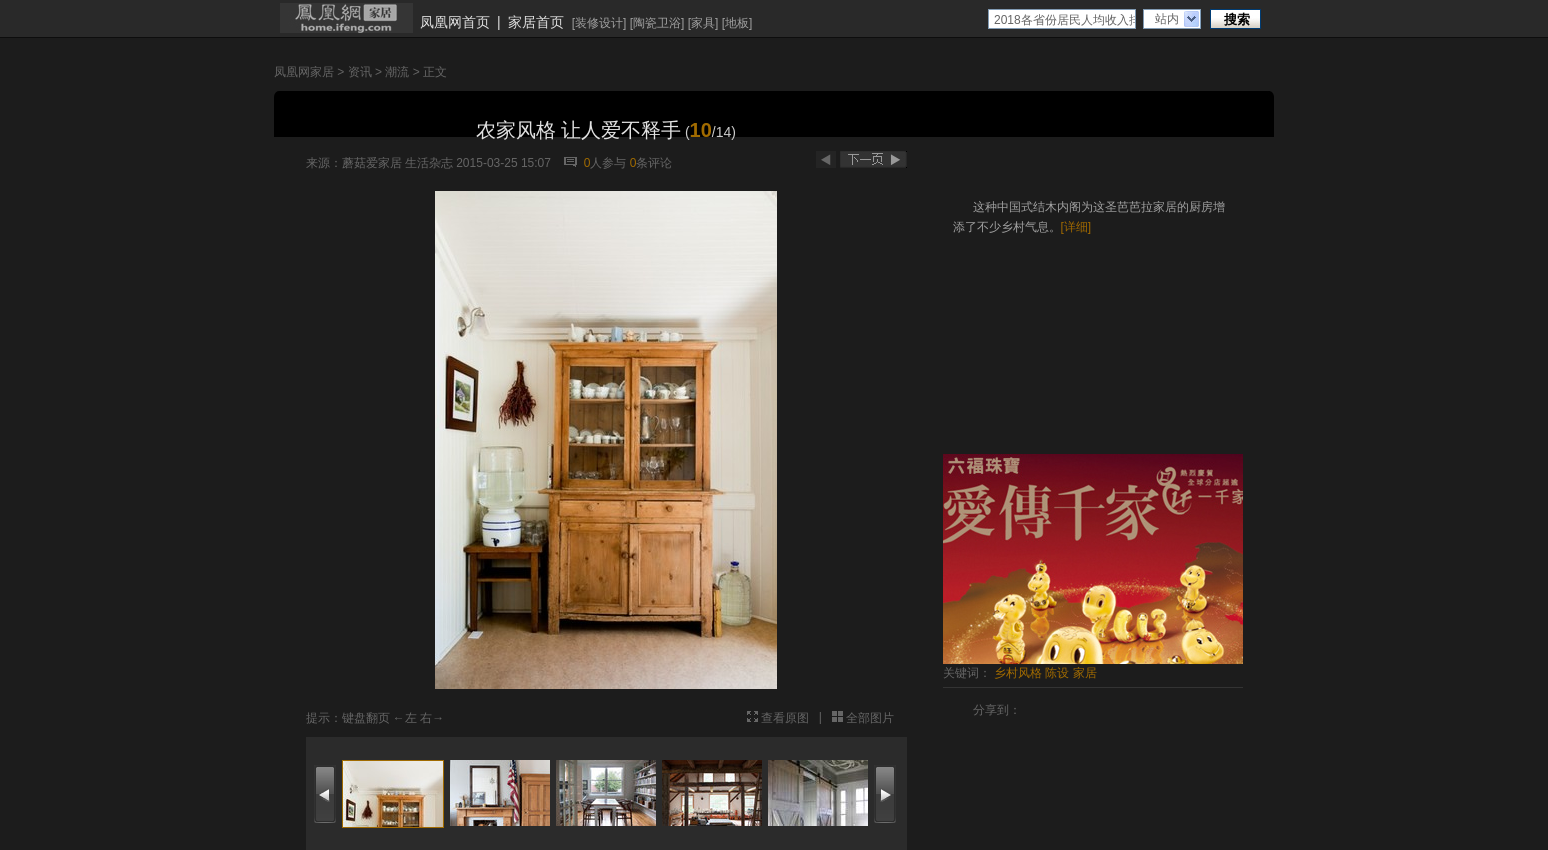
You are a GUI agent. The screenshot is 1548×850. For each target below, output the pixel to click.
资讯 (360, 72)
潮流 (397, 72)
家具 (703, 23)
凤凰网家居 (304, 72)
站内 (1167, 19)
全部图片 (870, 718)
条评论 (651, 163)
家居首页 (536, 22)
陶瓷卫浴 (657, 23)
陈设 (1057, 673)
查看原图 (785, 718)
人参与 (605, 163)
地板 (737, 23)
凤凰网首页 (455, 22)
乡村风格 (1018, 673)
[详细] (1076, 227)
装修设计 (599, 23)
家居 (1085, 673)
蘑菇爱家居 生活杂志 (397, 163)
